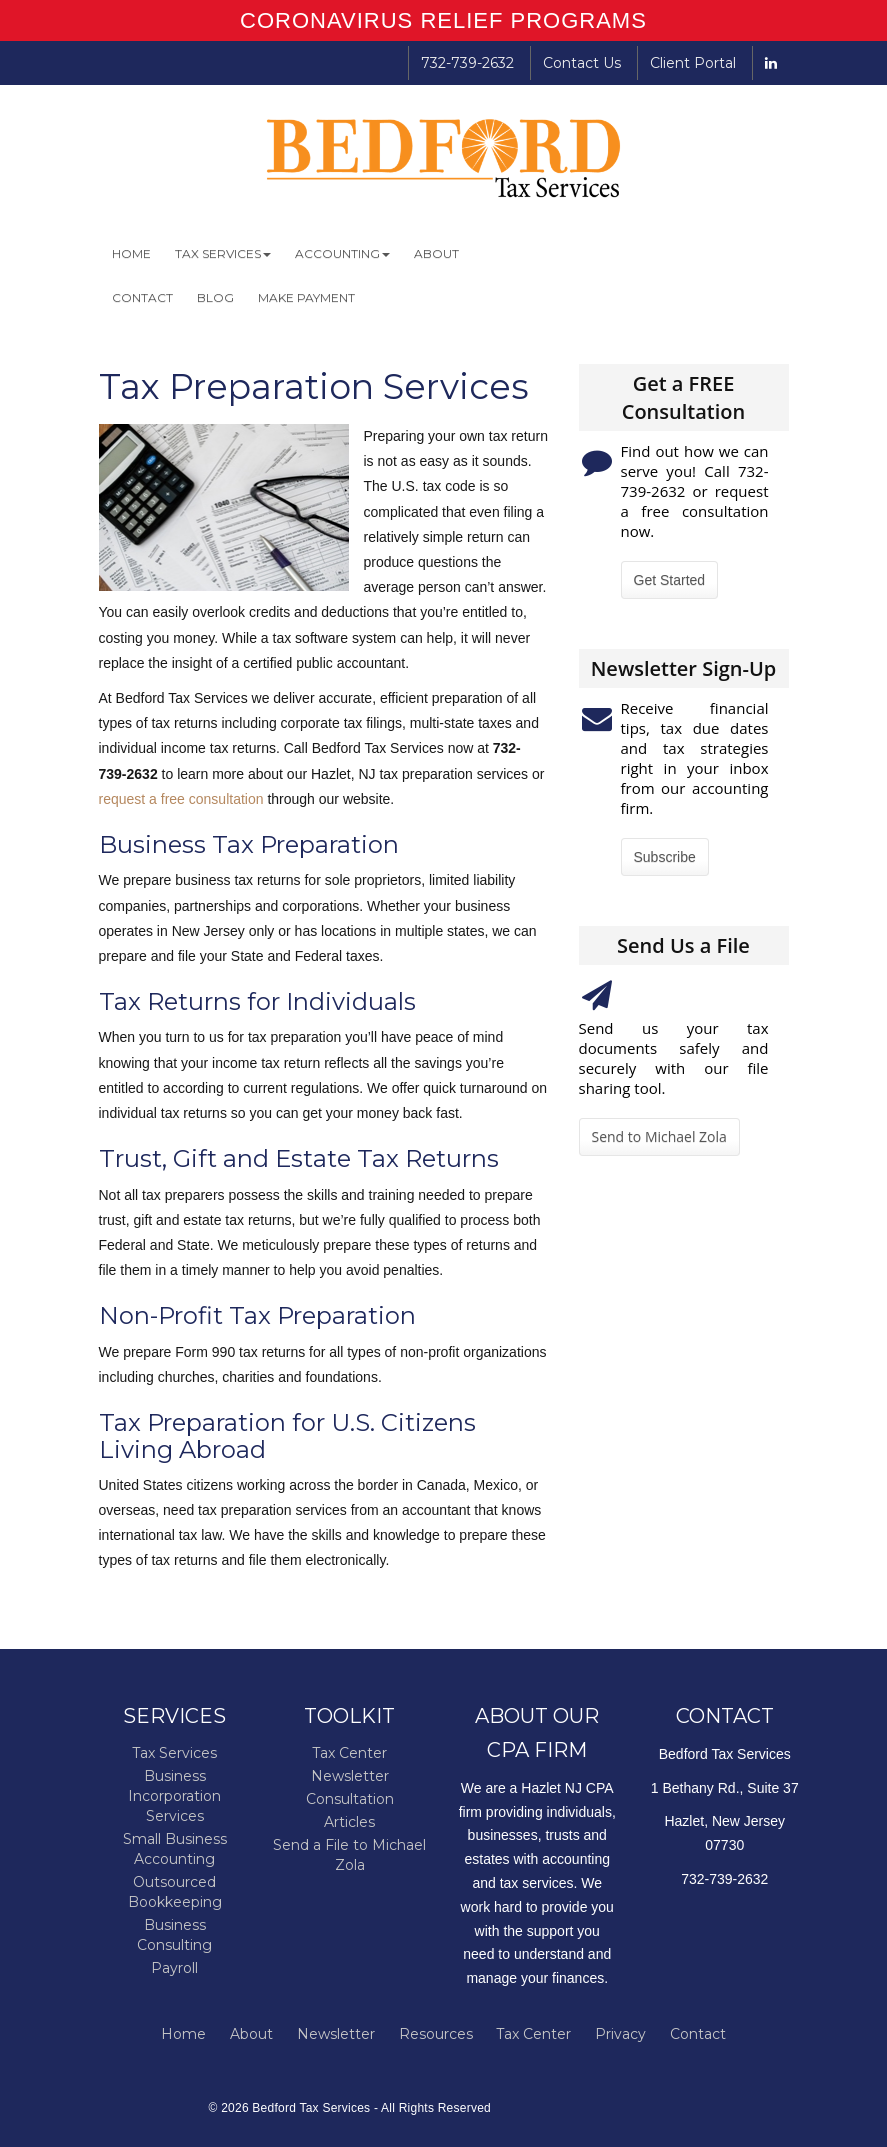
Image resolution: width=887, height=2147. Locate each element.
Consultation (350, 1799)
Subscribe (665, 857)
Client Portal (693, 63)
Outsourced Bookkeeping (175, 1892)
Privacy (620, 2034)
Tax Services (223, 253)
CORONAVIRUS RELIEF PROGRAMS (443, 20)
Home (131, 253)
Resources (436, 2034)
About (436, 253)
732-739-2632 (467, 63)
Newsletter (350, 1776)
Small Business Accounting (175, 1849)
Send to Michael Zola (659, 1136)
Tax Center (349, 1753)
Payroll (174, 1968)
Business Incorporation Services (174, 1796)
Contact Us (582, 63)
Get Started (670, 580)
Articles (349, 1822)
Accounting (342, 253)
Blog (215, 297)
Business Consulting (174, 1935)
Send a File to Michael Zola (349, 1855)
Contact (142, 297)
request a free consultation (181, 799)
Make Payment (306, 297)
